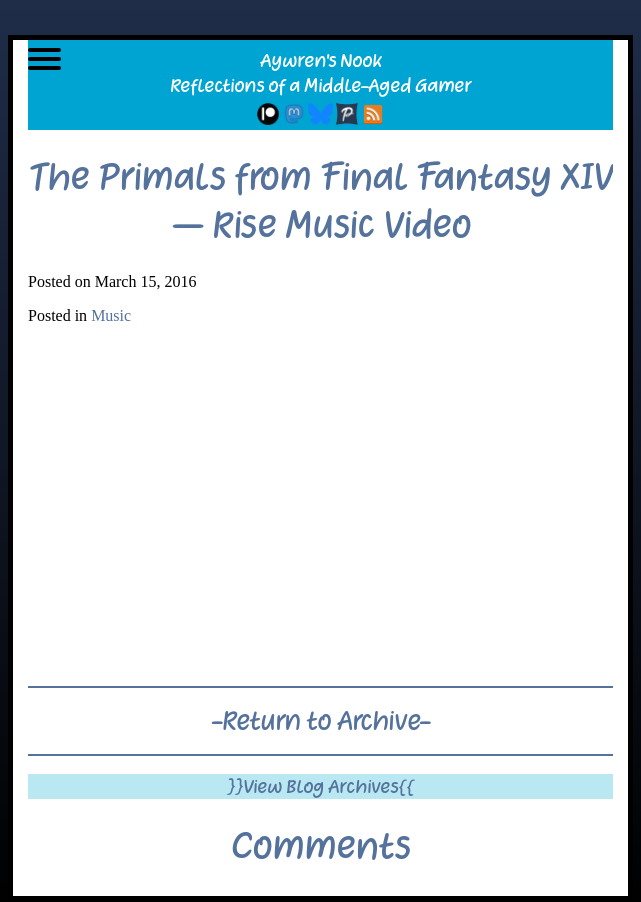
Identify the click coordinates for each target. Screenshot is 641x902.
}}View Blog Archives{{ (320, 786)
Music (111, 315)
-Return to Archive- (321, 721)
